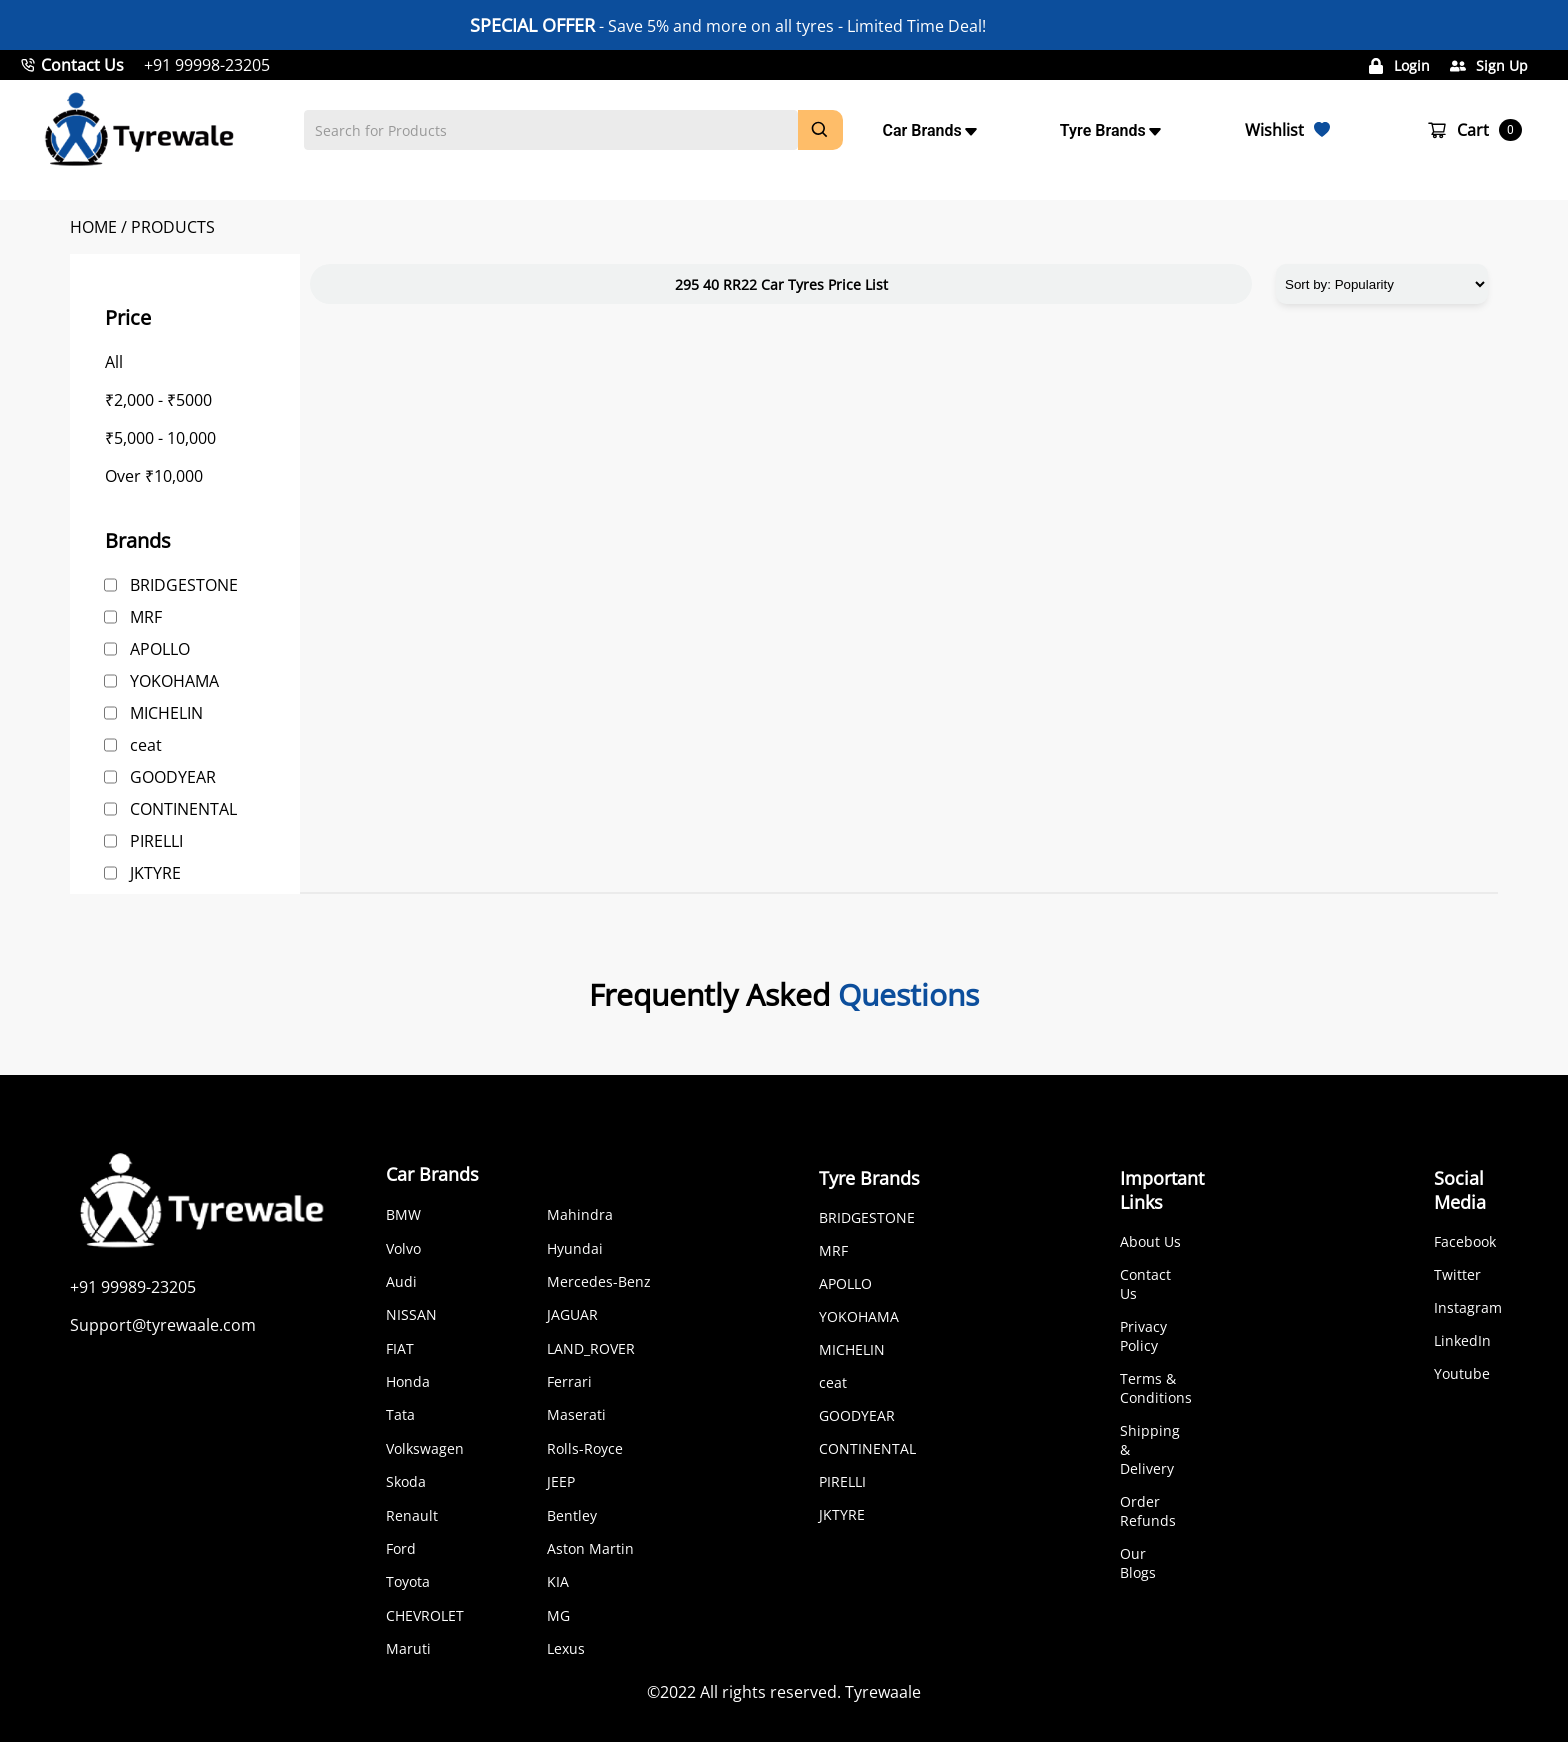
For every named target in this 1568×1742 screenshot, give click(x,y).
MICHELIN (166, 713)
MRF (146, 617)
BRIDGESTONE (184, 585)
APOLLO (160, 649)
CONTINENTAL (183, 809)
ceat (146, 745)
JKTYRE (155, 873)
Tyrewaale (883, 1692)
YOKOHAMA (174, 681)
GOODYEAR (173, 777)
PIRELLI (156, 841)
